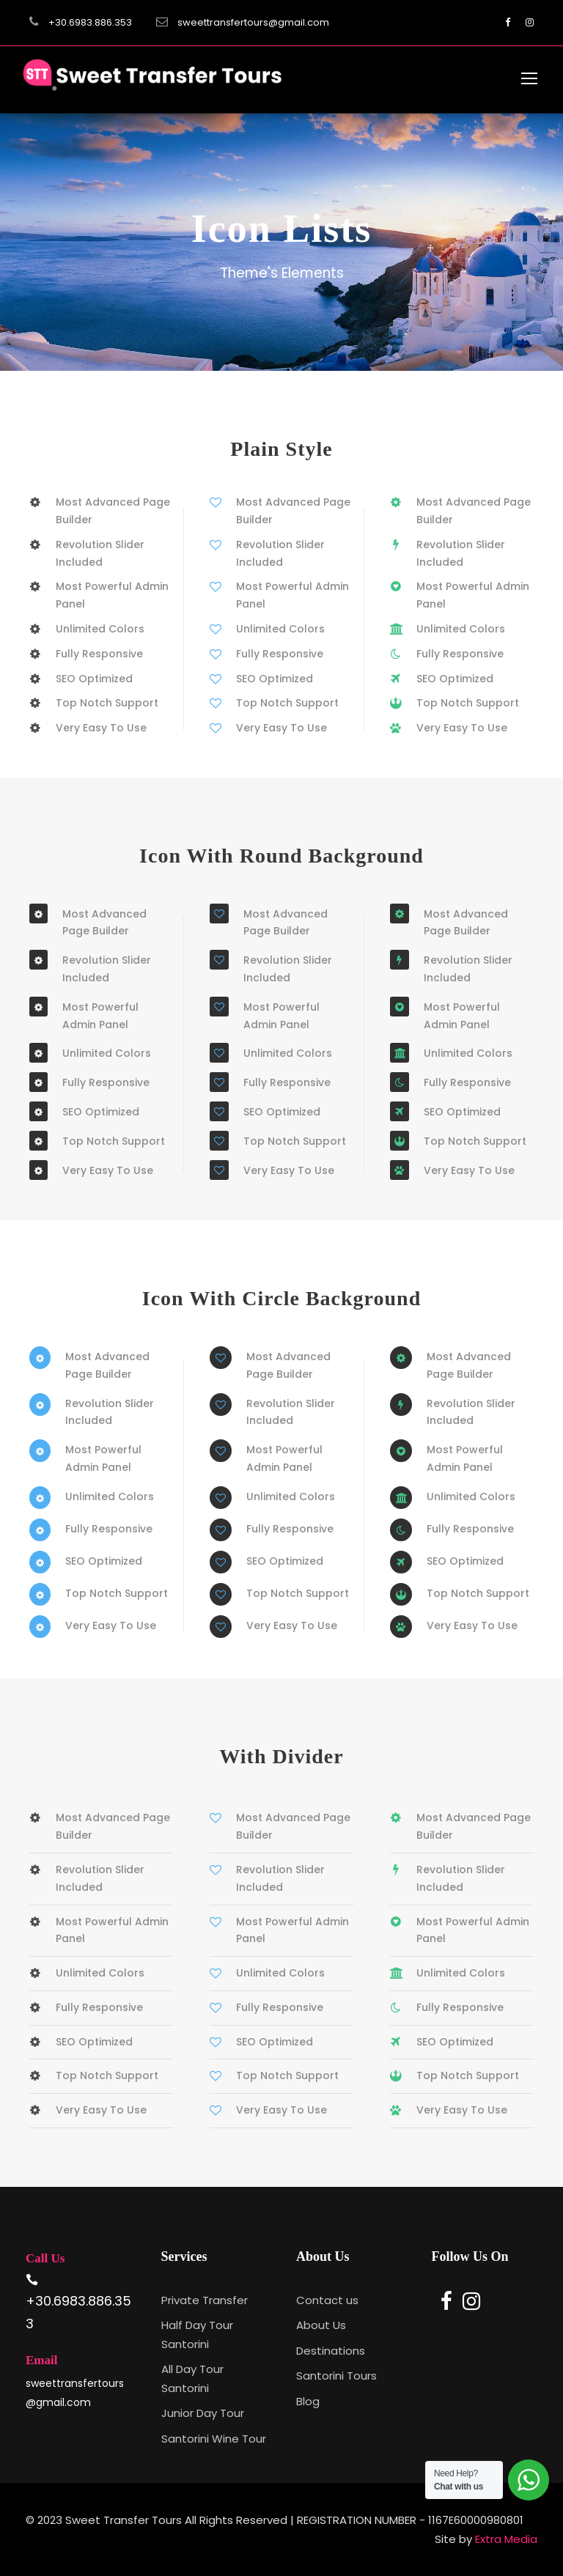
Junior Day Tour (202, 2413)
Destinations (330, 2350)
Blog (308, 2401)
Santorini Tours (336, 2375)
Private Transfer (204, 2300)
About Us (321, 2325)
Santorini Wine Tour (213, 2438)
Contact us (327, 2300)
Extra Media (506, 2539)
